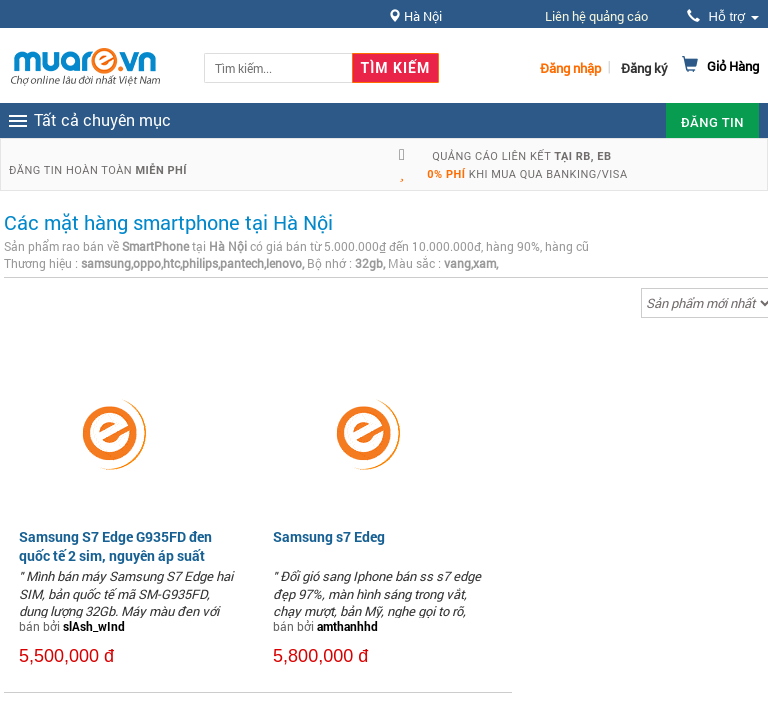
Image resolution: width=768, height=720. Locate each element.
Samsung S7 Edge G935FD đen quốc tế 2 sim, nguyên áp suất (115, 545)
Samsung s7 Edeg (329, 536)
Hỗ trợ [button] (723, 16)
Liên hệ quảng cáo (596, 16)
